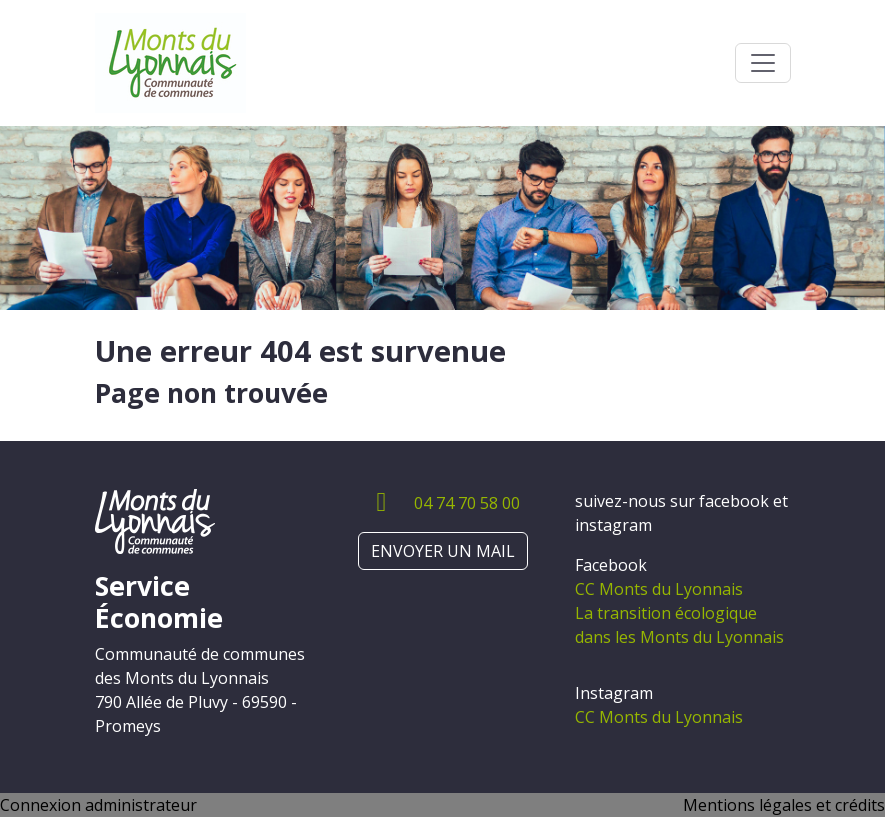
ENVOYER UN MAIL (443, 551)
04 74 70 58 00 (467, 503)
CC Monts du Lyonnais (659, 589)
